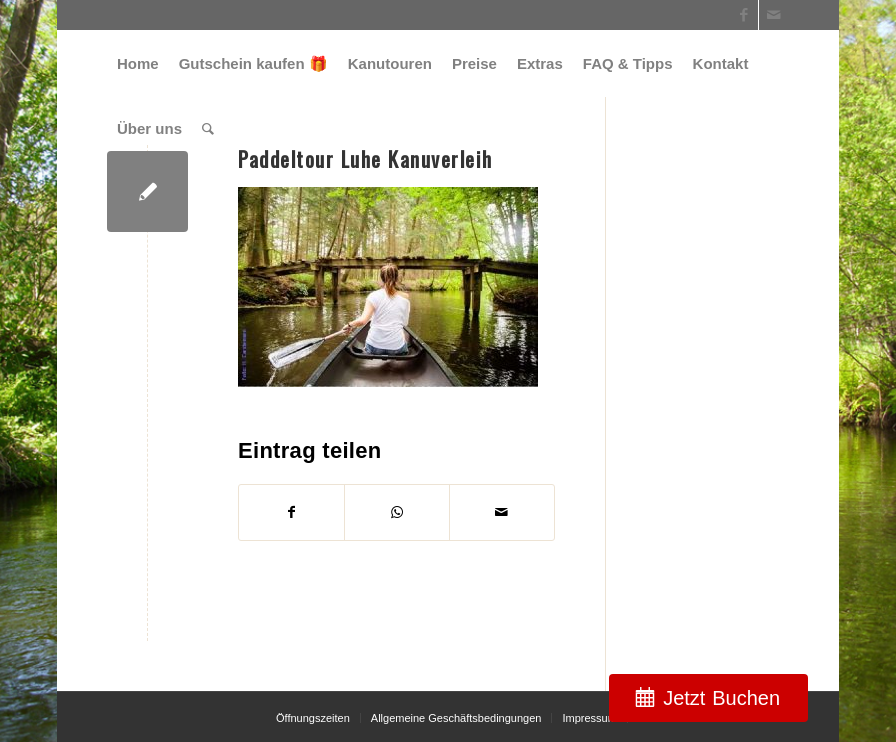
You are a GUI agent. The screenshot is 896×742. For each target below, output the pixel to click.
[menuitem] (138, 63)
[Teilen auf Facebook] (291, 512)
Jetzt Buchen (721, 698)
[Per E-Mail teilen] (502, 512)
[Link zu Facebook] (743, 15)
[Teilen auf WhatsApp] (397, 512)
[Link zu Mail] (774, 15)
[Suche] (208, 128)
